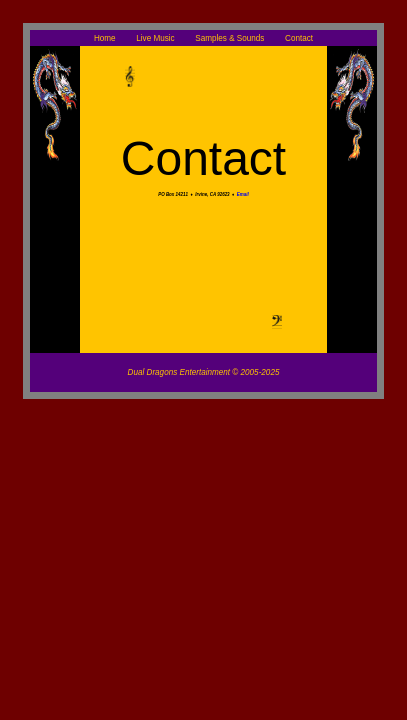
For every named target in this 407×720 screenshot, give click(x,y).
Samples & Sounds (230, 37)
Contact (299, 37)
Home (106, 37)
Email (243, 194)
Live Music (156, 37)
